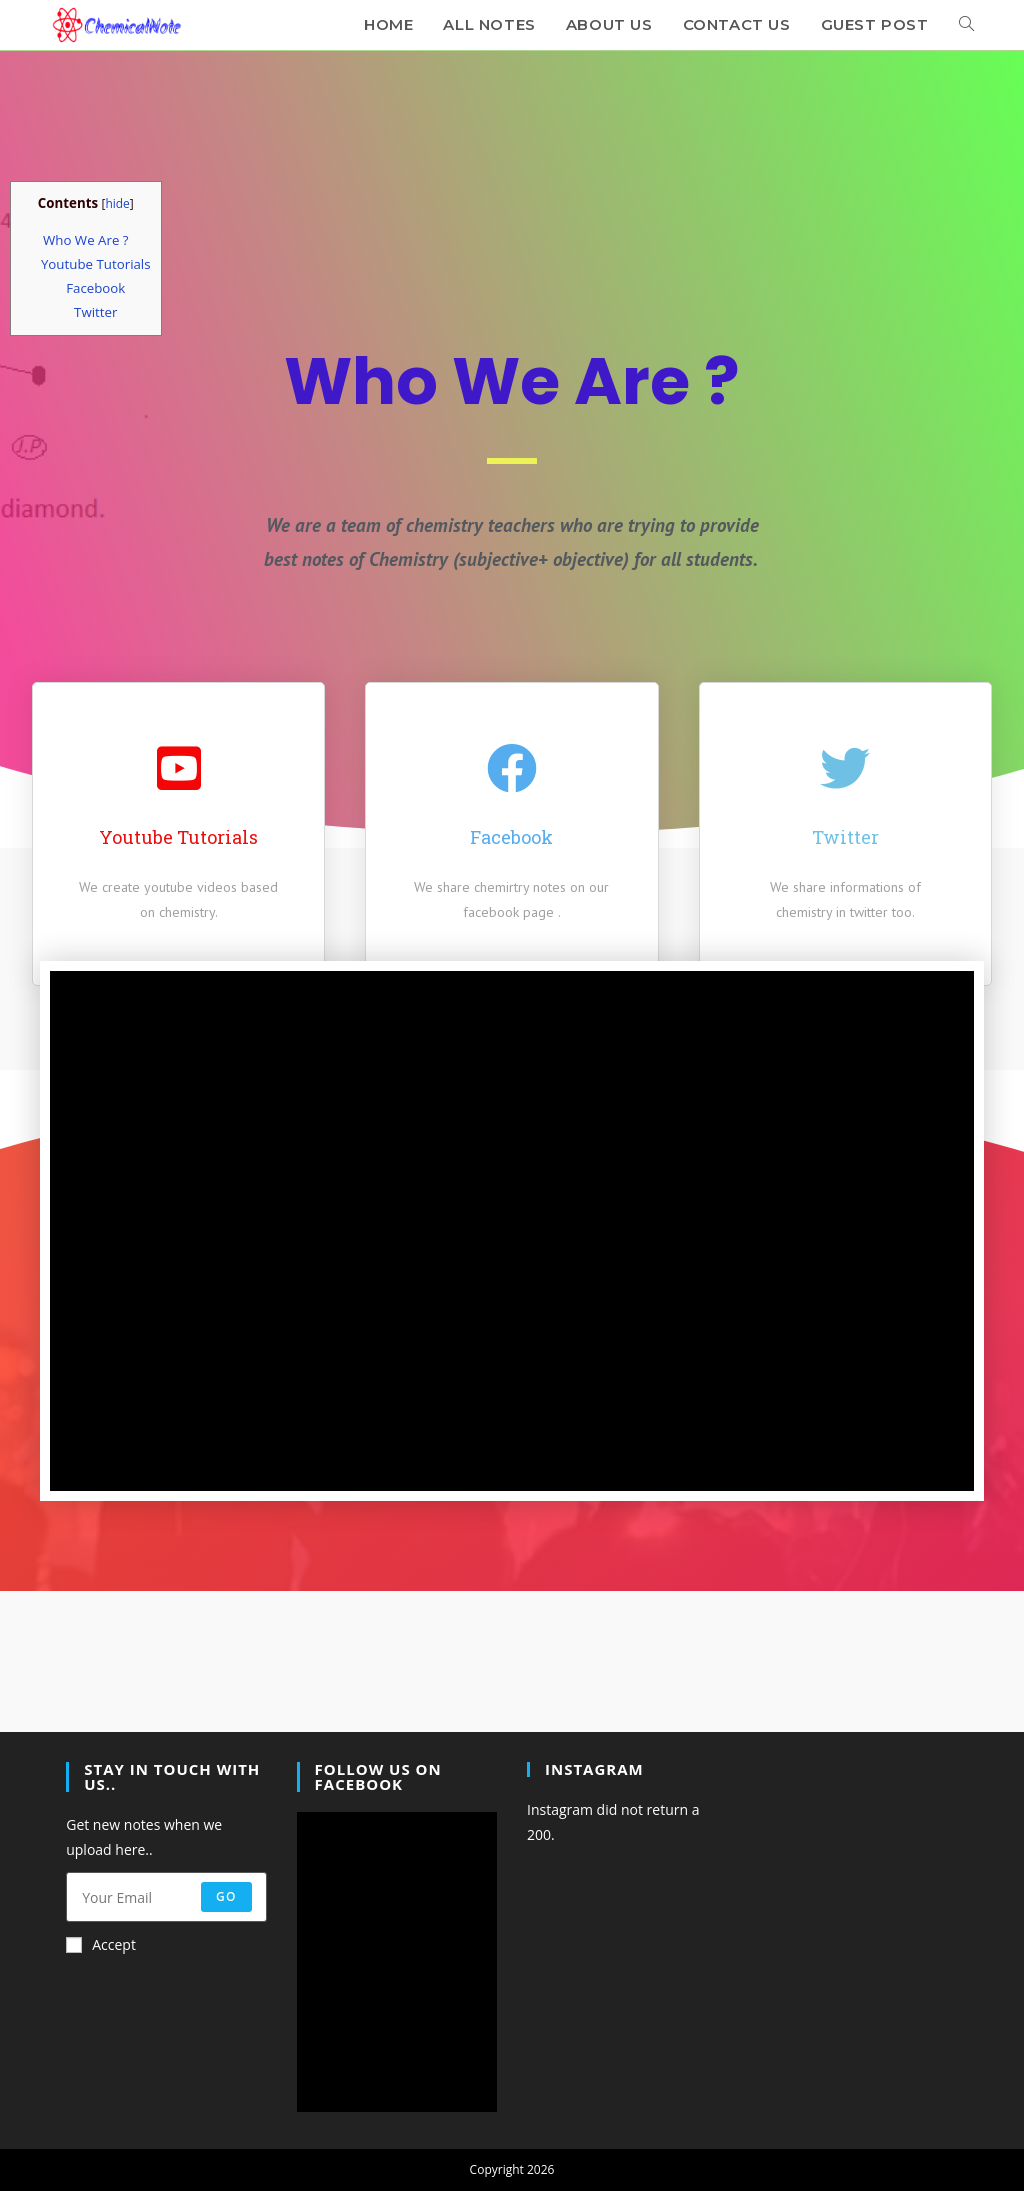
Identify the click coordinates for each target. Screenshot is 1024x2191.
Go (226, 1896)
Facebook (95, 288)
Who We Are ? (86, 240)
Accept (101, 1944)
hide (117, 203)
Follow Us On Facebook (378, 1776)
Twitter (95, 312)
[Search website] (965, 25)
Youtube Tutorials (96, 264)
